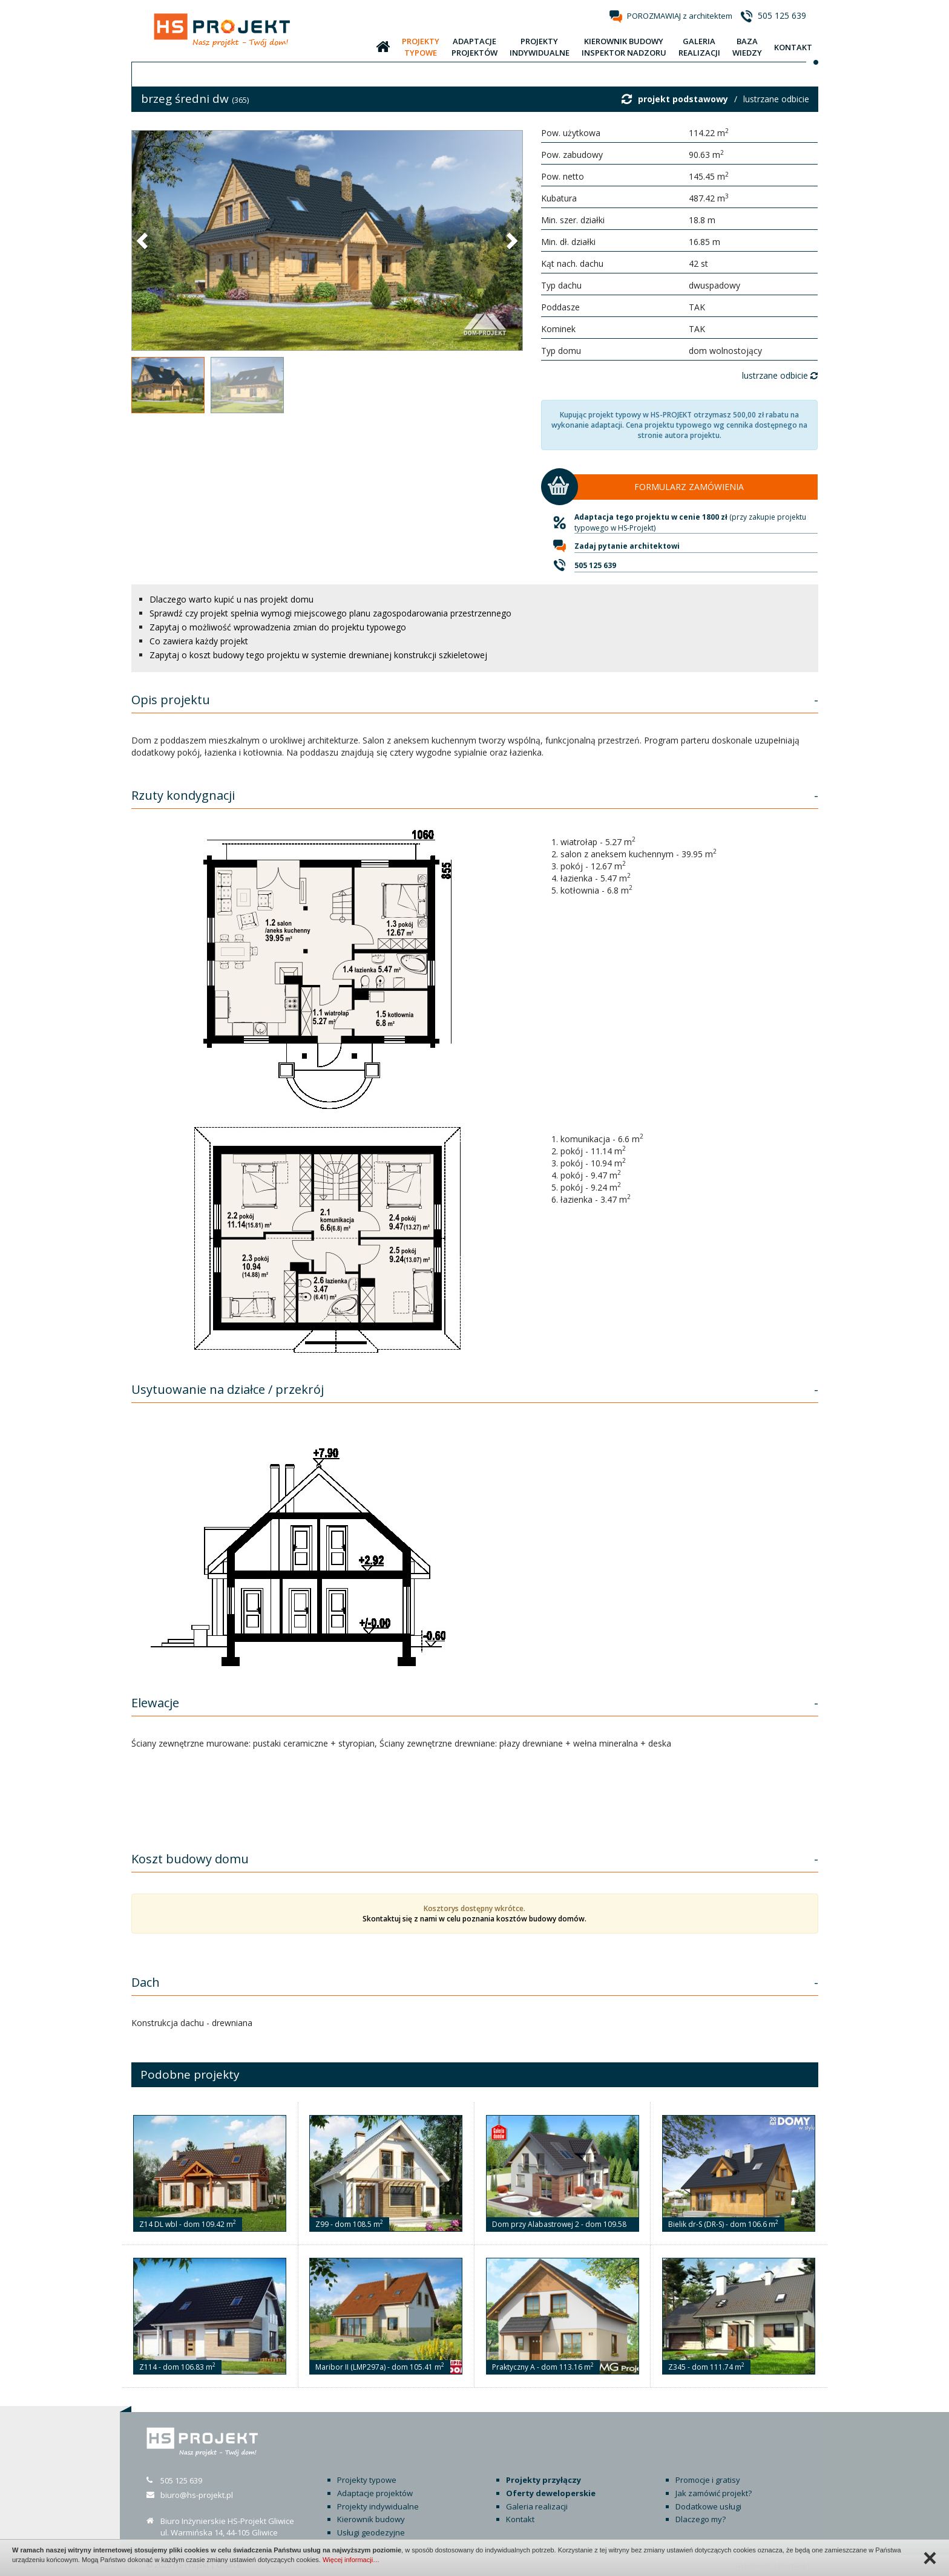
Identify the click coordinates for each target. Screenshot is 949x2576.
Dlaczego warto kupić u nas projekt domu (231, 599)
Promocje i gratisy (707, 2479)
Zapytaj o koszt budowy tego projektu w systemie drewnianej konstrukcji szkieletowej (318, 655)
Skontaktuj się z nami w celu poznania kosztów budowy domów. (474, 1919)
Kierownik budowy (371, 2519)
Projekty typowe (366, 2479)
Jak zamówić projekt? (713, 2493)
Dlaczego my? (700, 2519)
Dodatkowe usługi (708, 2506)
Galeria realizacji (537, 2506)
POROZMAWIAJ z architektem (679, 15)
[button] (143, 240)
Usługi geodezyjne (371, 2532)
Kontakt (520, 2519)
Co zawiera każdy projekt (198, 641)
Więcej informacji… (351, 2559)
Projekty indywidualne (378, 2506)
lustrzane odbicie (776, 98)
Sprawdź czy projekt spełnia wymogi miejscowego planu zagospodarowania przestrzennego (330, 613)
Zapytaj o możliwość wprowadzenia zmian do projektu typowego (277, 627)
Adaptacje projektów (375, 2493)
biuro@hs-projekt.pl (196, 2494)
